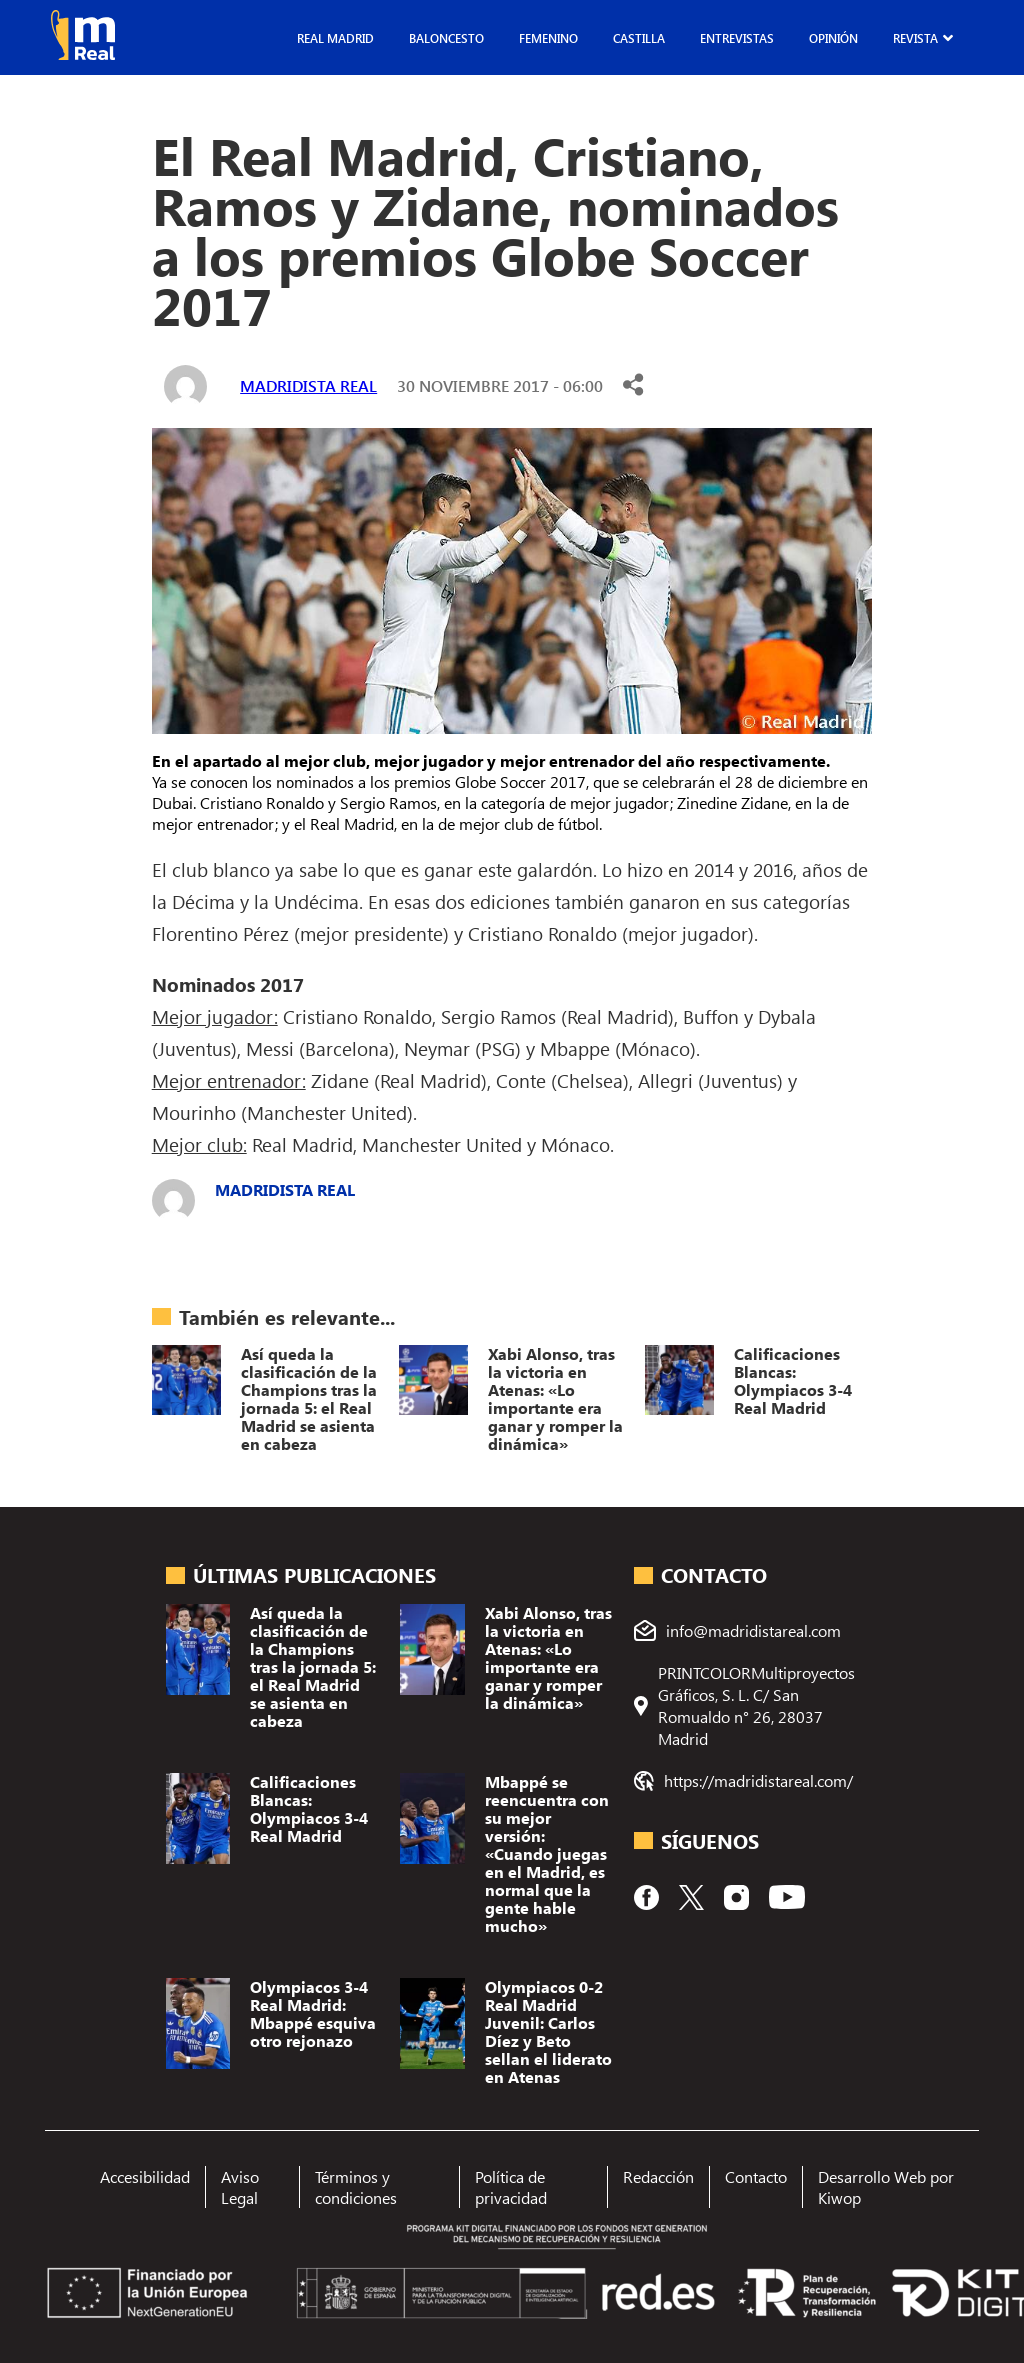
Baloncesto (446, 38)
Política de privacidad (511, 2187)
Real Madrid (335, 38)
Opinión (833, 38)
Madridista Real (308, 385)
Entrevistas (737, 38)
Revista (915, 38)
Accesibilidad (145, 2176)
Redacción (658, 2176)
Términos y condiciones (356, 2187)
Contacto (756, 2176)
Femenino (548, 38)
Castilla (639, 38)
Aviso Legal (240, 2187)
